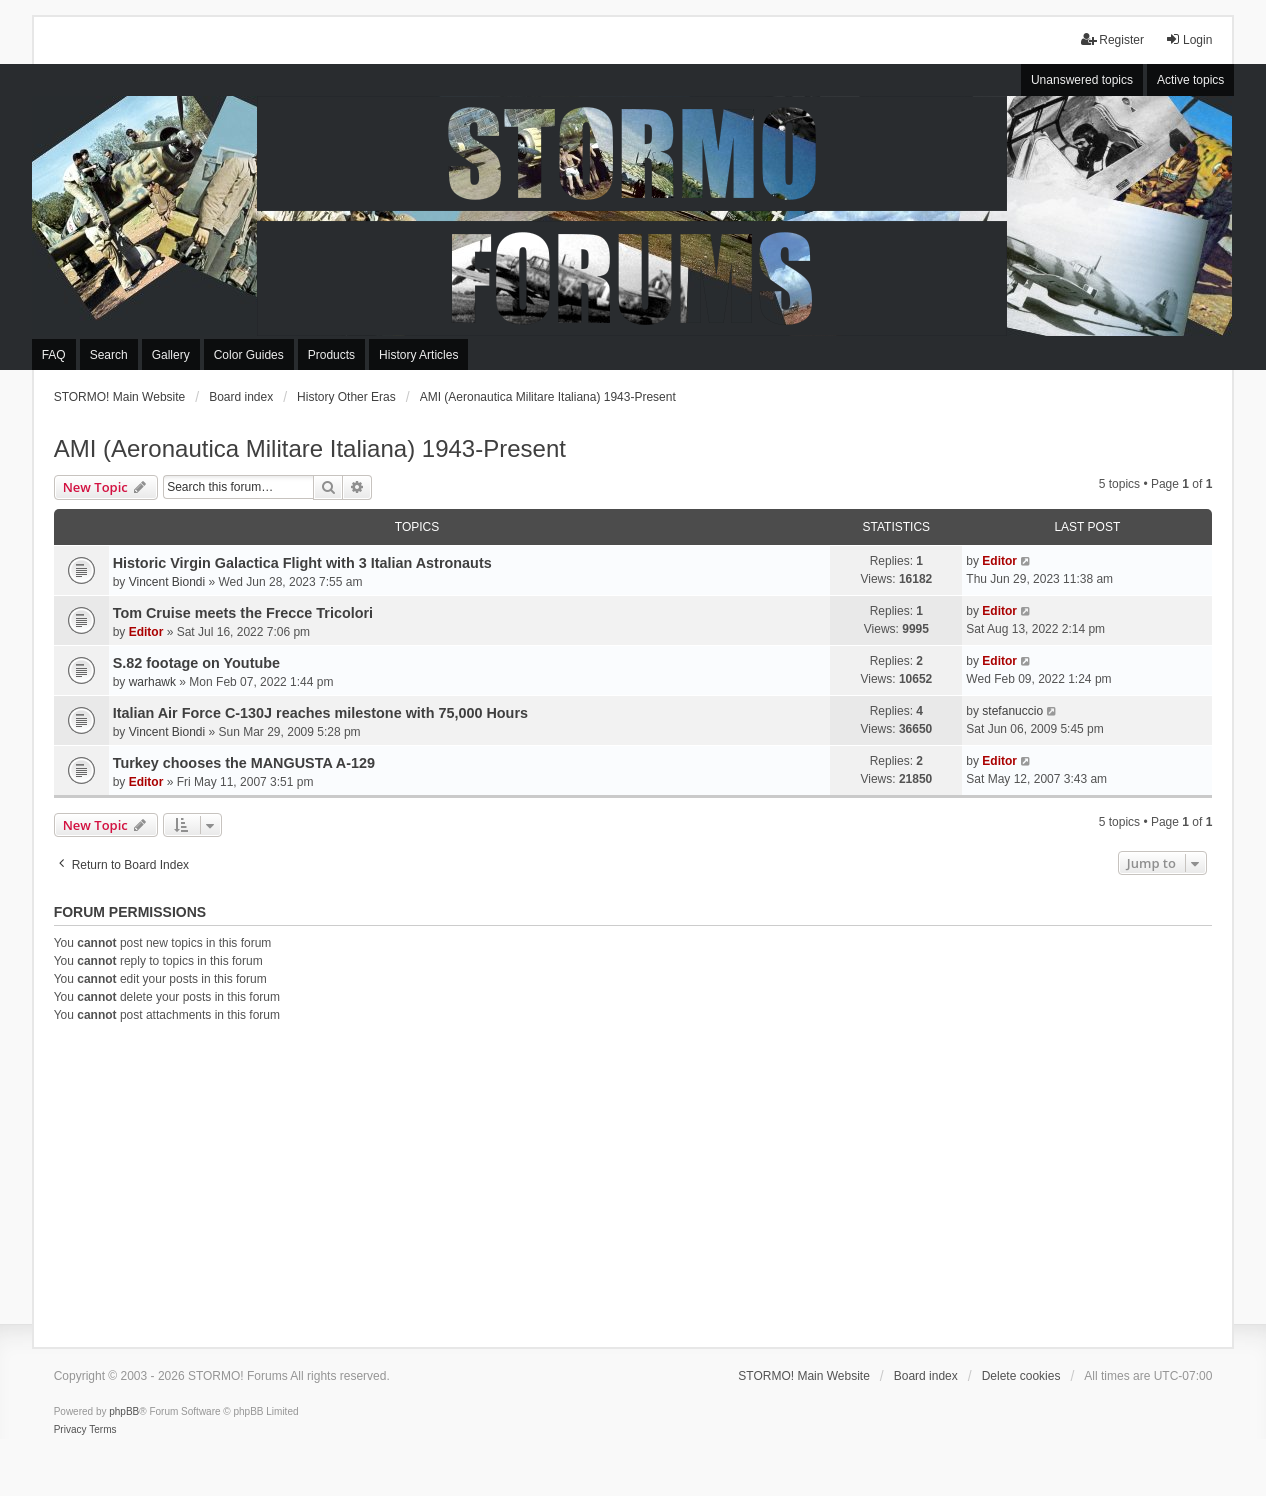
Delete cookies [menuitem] (1021, 1376)
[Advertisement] (633, 1182)
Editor (999, 561)
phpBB (124, 1411)
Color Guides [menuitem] (249, 355)
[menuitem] (70, 1430)
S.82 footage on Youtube (196, 663)
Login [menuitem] (1188, 39)
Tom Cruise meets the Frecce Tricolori (243, 613)
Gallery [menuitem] (171, 355)
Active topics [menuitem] (1190, 80)
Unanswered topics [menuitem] (1082, 80)
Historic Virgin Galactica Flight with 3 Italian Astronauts (302, 563)
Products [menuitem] (331, 355)
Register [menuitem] (1112, 39)
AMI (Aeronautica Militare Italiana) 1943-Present (310, 448)
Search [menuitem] (109, 355)
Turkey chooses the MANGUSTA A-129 (244, 763)
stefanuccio (1012, 711)
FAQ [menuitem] (54, 355)
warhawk (152, 682)
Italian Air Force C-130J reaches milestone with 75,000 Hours (320, 713)
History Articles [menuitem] (418, 355)
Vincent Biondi (167, 582)
